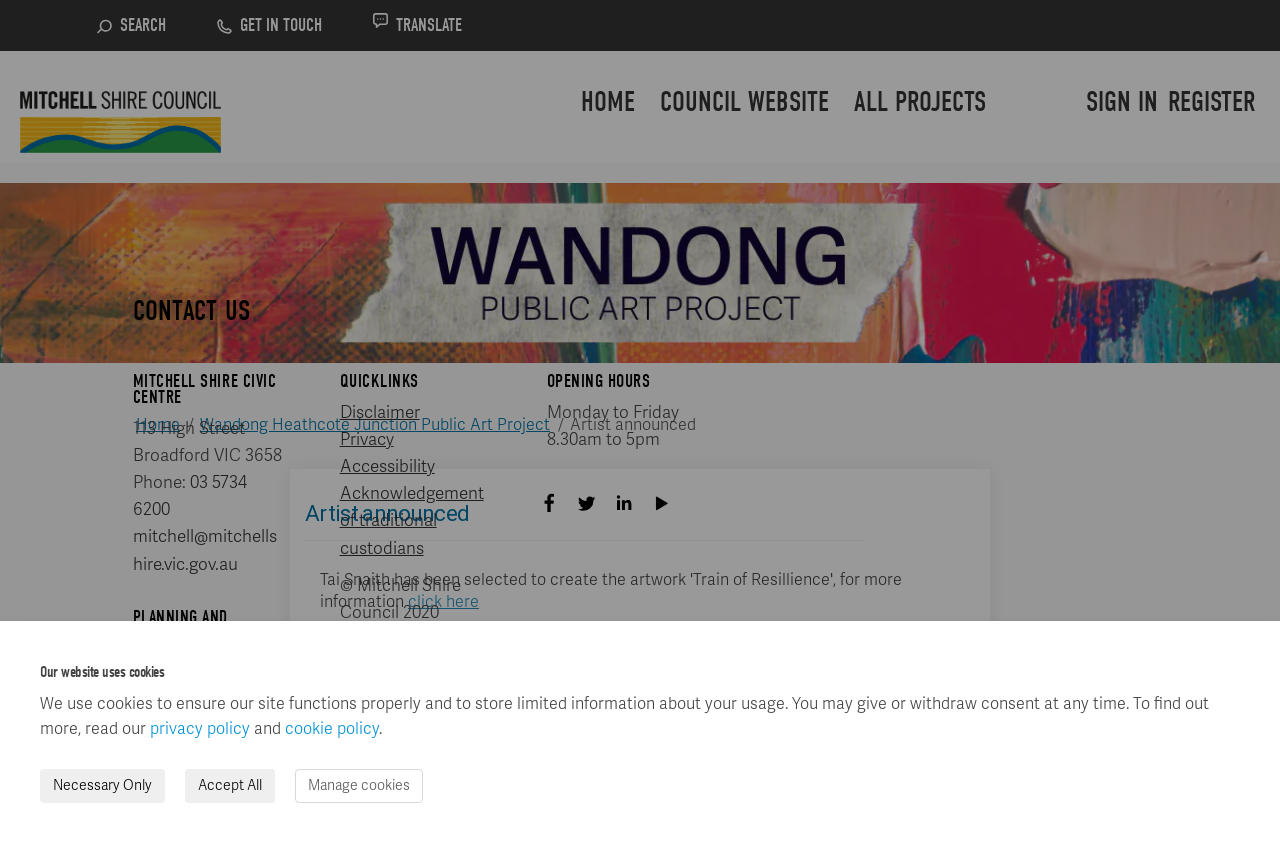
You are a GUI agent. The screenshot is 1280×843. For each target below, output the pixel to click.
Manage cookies (359, 785)
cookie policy (332, 729)
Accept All (230, 785)
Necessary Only (102, 785)
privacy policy (200, 729)
